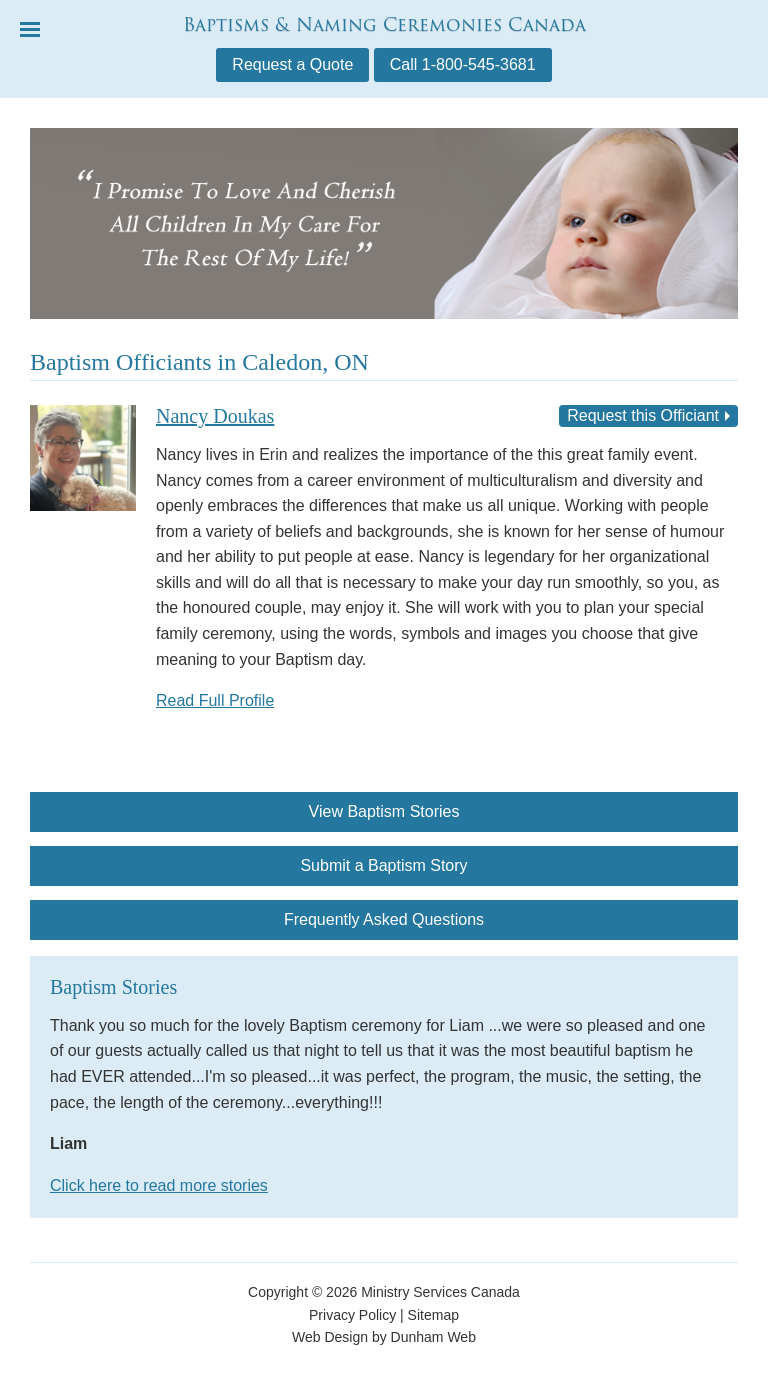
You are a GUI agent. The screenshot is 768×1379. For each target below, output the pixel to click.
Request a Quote (292, 64)
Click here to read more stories (159, 1185)
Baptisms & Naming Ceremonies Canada (384, 24)
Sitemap (433, 1315)
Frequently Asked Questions (384, 919)
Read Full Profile (215, 700)
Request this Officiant (643, 415)
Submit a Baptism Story (383, 865)
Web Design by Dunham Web (384, 1337)
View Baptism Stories (384, 811)
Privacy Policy (352, 1315)
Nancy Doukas (215, 416)
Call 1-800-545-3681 (463, 64)
